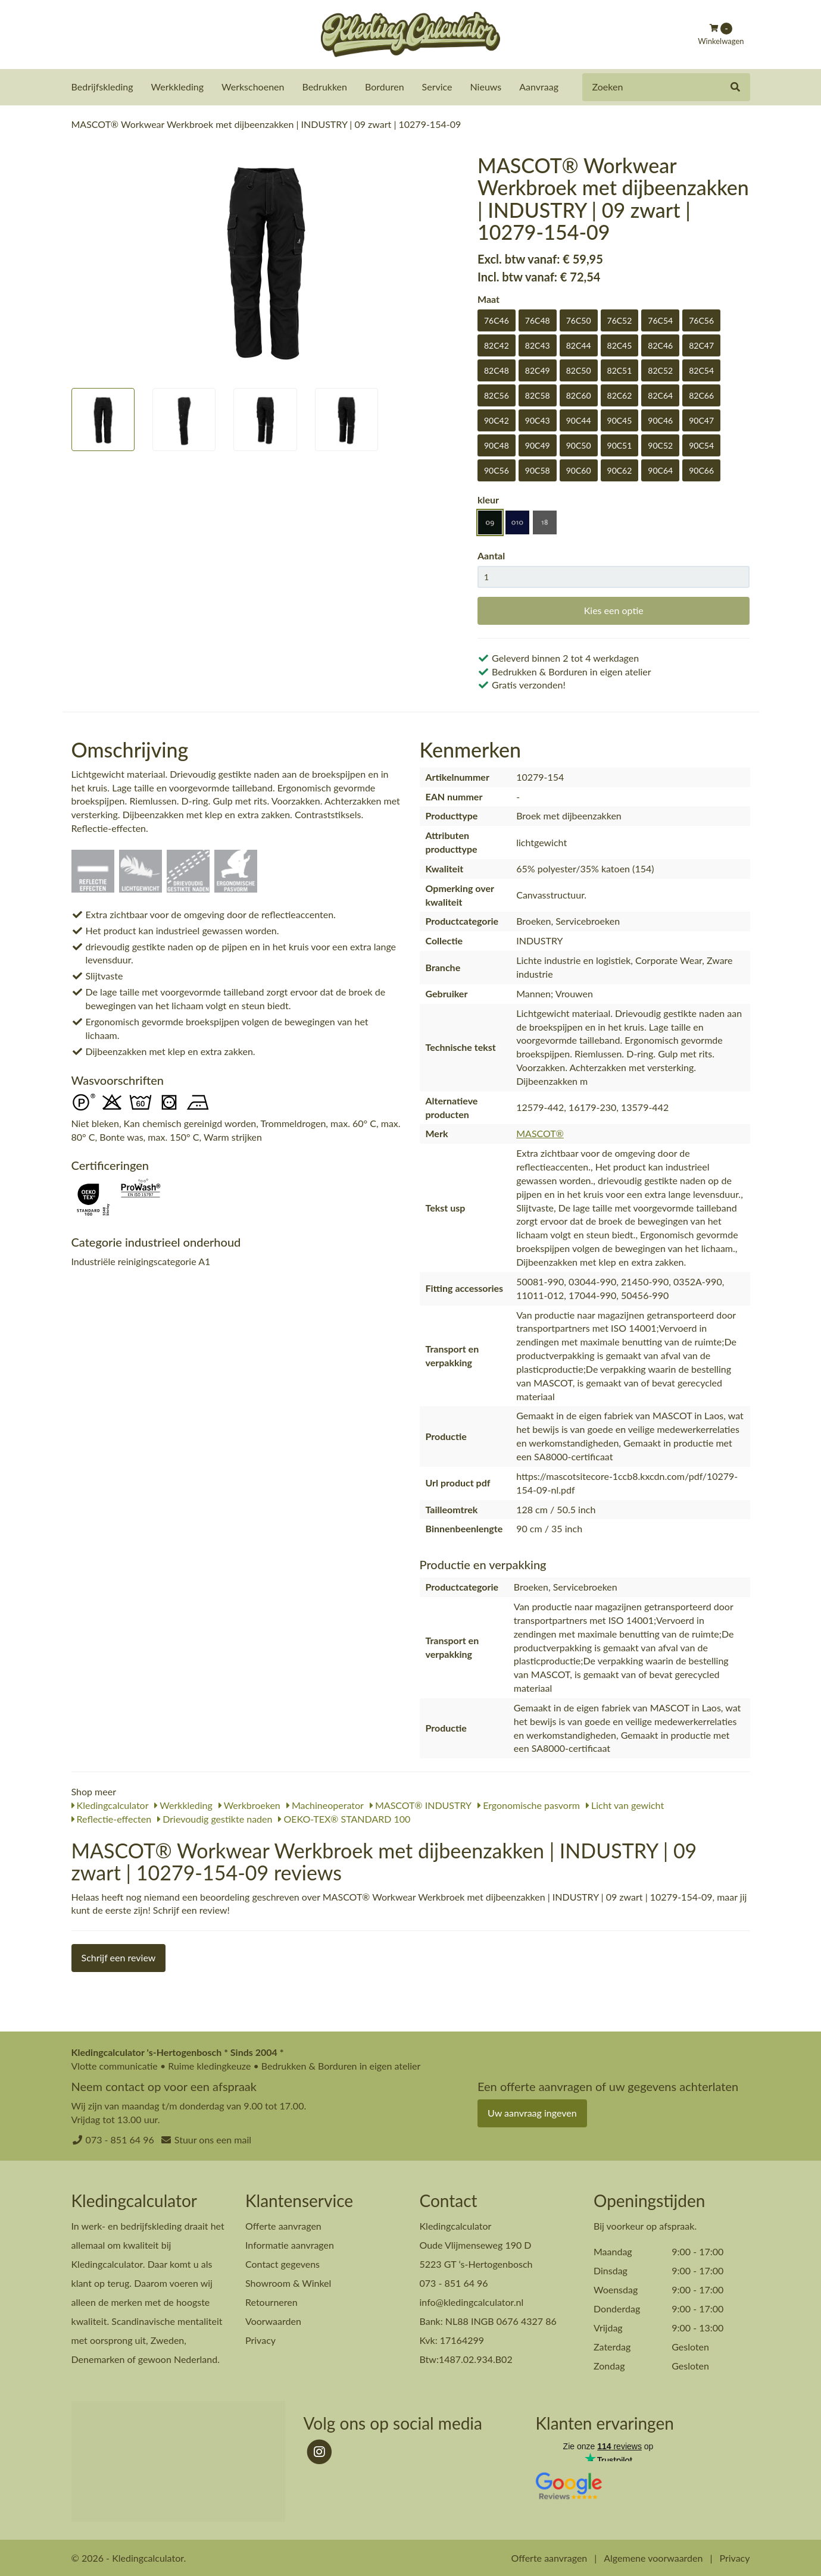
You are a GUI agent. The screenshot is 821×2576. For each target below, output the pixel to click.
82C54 (701, 370)
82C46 (660, 345)
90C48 (496, 445)
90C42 (496, 420)
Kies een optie (614, 609)
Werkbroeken (249, 1804)
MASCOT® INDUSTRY (421, 1804)
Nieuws (486, 86)
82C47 (701, 345)
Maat (488, 298)
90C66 (701, 470)
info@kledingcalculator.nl (472, 2301)
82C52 (660, 370)
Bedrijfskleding (102, 86)
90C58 (537, 470)
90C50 (578, 445)
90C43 (537, 420)
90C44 (578, 420)
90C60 (578, 470)
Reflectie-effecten (111, 1818)
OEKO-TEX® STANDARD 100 (344, 1818)
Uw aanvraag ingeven (532, 2112)
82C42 (496, 345)
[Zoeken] (735, 87)
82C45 (619, 345)
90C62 (619, 470)
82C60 (578, 395)
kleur (488, 499)
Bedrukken (324, 86)
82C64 (660, 395)
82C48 (496, 370)
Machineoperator (325, 1804)
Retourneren (271, 2301)
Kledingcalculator (110, 1804)
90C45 (619, 420)
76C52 (619, 320)
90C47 (701, 420)
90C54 (701, 445)
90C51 (619, 445)
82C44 (578, 345)
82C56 (496, 395)
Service (437, 86)
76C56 (701, 320)
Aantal (491, 555)
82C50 (578, 370)
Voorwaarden (273, 2320)
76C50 (578, 320)
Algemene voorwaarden (653, 2557)
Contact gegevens (282, 2263)
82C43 (537, 345)
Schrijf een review (119, 1956)
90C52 (660, 445)
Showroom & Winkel (288, 2282)
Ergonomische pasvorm (528, 1804)
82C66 (701, 395)
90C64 (660, 470)
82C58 (537, 395)
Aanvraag (538, 86)
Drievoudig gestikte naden (214, 1818)
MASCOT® (540, 1132)
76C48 (537, 320)
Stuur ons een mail (212, 2139)
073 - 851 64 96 (120, 2139)
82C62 (619, 395)
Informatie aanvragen (289, 2244)
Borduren (384, 86)
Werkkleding (177, 86)
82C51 (619, 370)
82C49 (537, 370)
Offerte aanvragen (283, 2225)
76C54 (660, 320)
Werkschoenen (252, 86)
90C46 (660, 420)
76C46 (496, 320)
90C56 (496, 470)
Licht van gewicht (625, 1804)
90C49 (537, 445)
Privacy (260, 2339)
